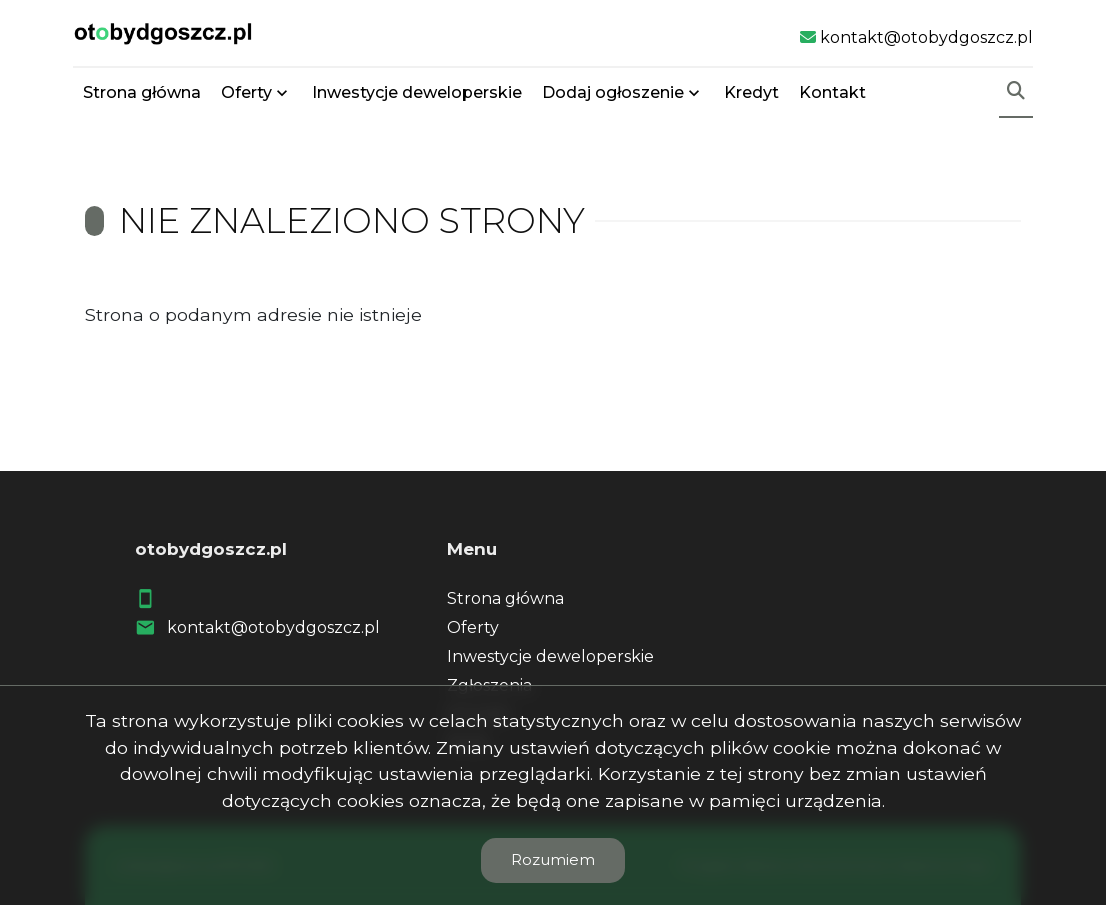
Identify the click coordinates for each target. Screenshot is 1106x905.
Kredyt (751, 92)
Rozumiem (553, 859)
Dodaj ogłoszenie (613, 92)
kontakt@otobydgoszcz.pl (273, 627)
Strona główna (142, 92)
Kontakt (832, 92)
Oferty (246, 92)
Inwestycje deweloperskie (417, 92)
